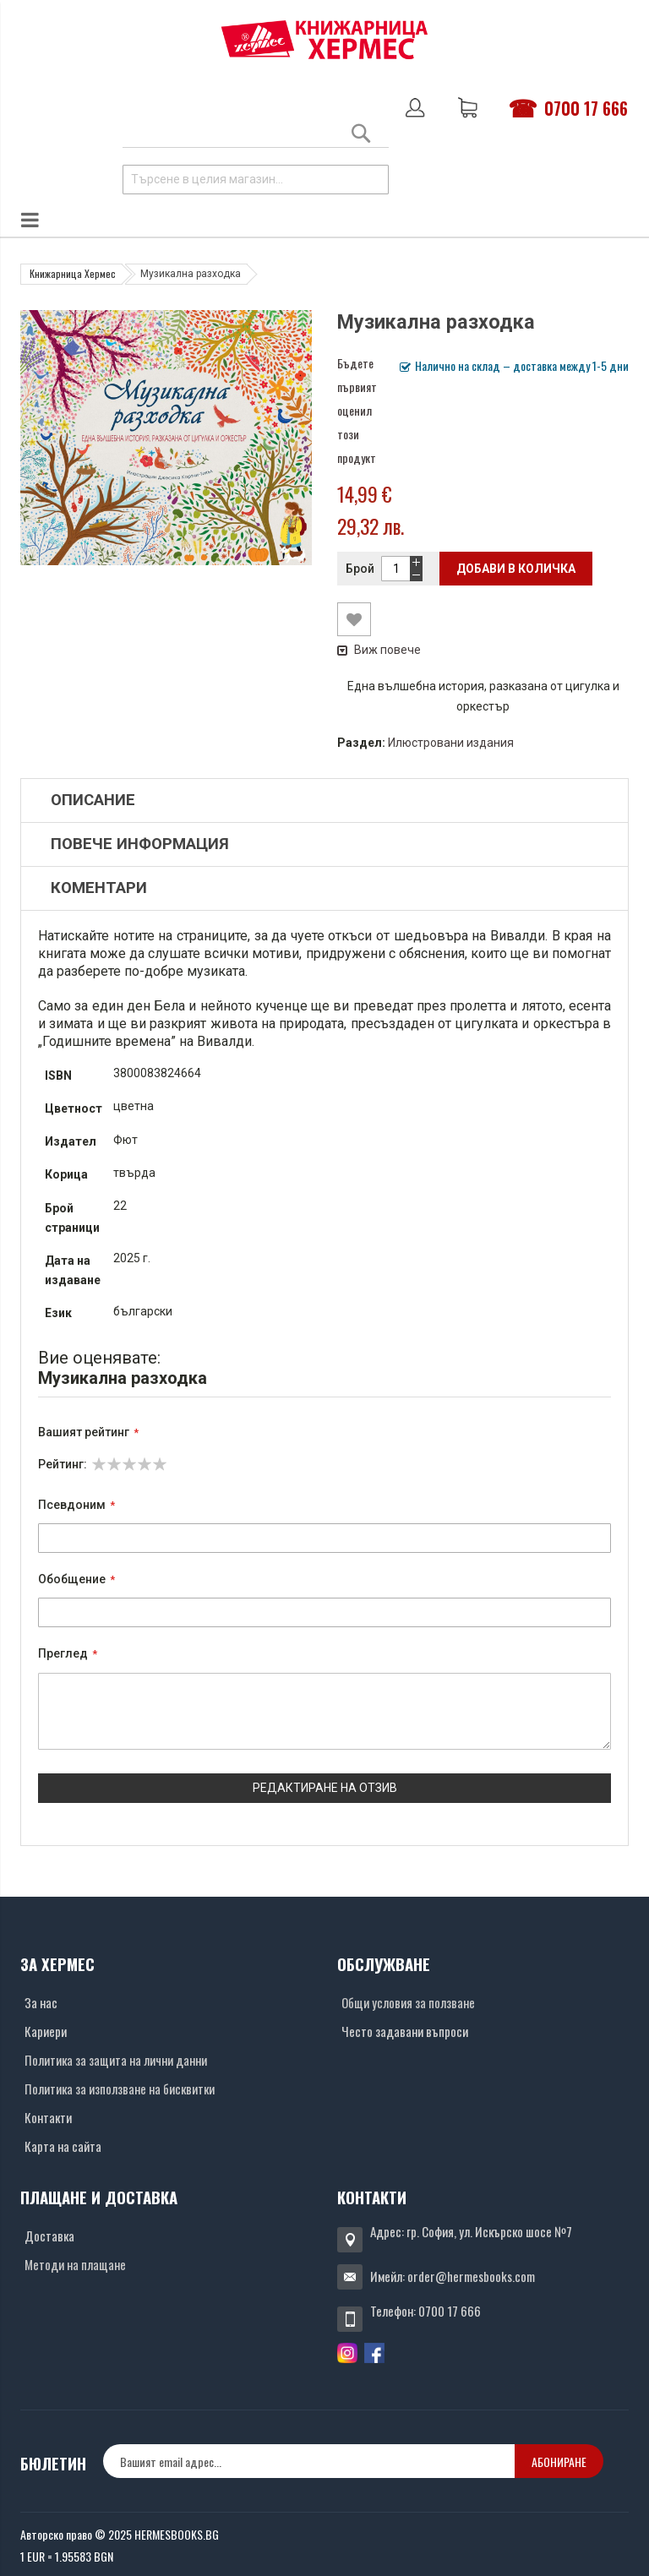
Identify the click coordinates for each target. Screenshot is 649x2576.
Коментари (99, 888)
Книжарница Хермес (73, 273)
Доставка (49, 2235)
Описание (93, 800)
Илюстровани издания (451, 742)
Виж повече (379, 649)
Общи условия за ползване (408, 2002)
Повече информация (140, 844)
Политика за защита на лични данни (116, 2059)
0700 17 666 (586, 108)
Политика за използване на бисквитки (120, 2088)
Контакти (48, 2117)
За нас (41, 2002)
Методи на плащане (75, 2264)
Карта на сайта (63, 2146)
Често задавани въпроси (404, 2031)
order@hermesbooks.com (471, 2276)
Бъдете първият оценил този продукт (357, 410)
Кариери (46, 2031)
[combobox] (256, 179)
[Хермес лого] (324, 39)
